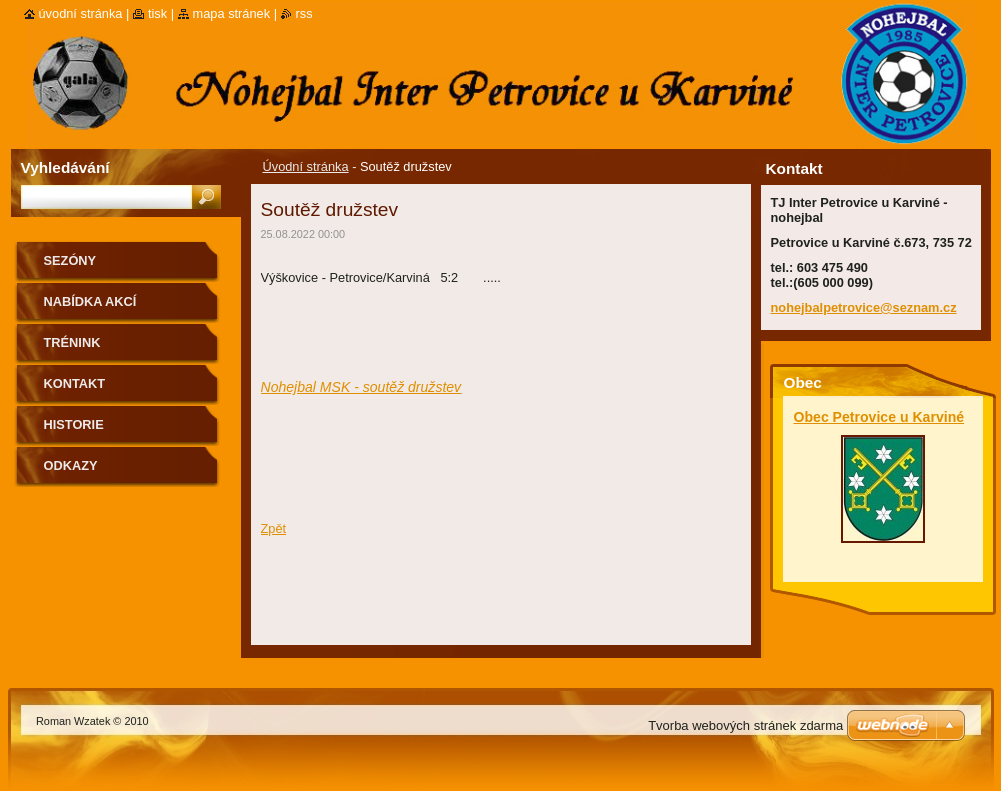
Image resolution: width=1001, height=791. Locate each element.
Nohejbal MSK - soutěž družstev (361, 387)
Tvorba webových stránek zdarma (745, 725)
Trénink (72, 342)
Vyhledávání (65, 167)
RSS (304, 13)
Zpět (274, 528)
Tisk (157, 13)
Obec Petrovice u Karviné (879, 417)
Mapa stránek (232, 13)
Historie (74, 424)
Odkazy (71, 465)
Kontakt (75, 383)
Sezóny (70, 260)
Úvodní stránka (306, 166)
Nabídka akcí (90, 301)
